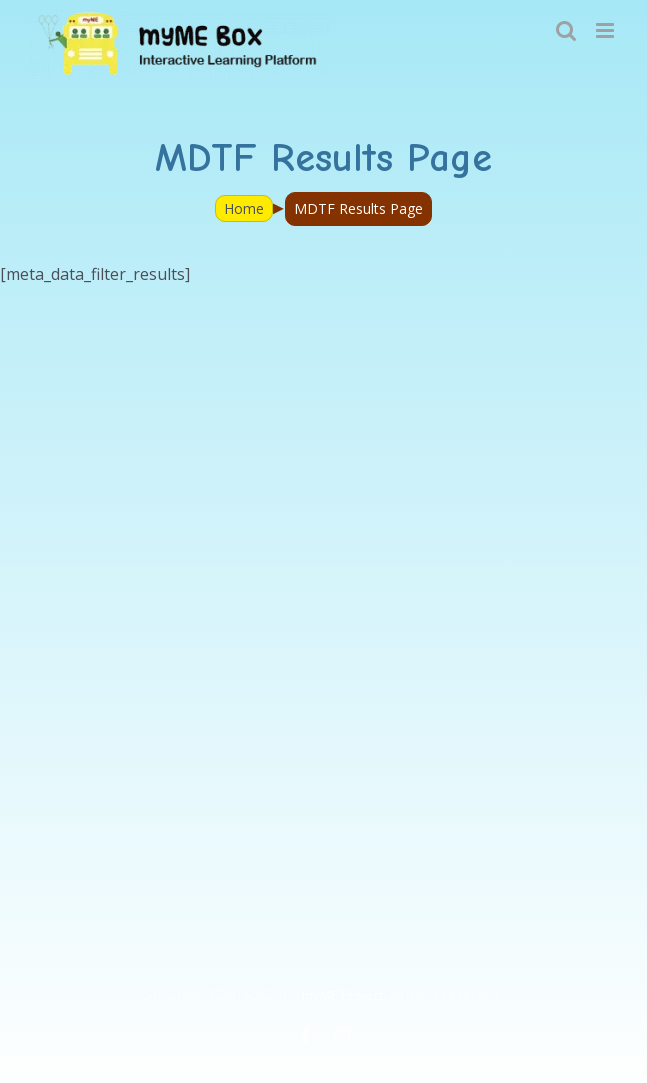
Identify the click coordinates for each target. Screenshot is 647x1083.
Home (244, 208)
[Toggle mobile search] (566, 30)
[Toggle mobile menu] (606, 30)
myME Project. (344, 995)
